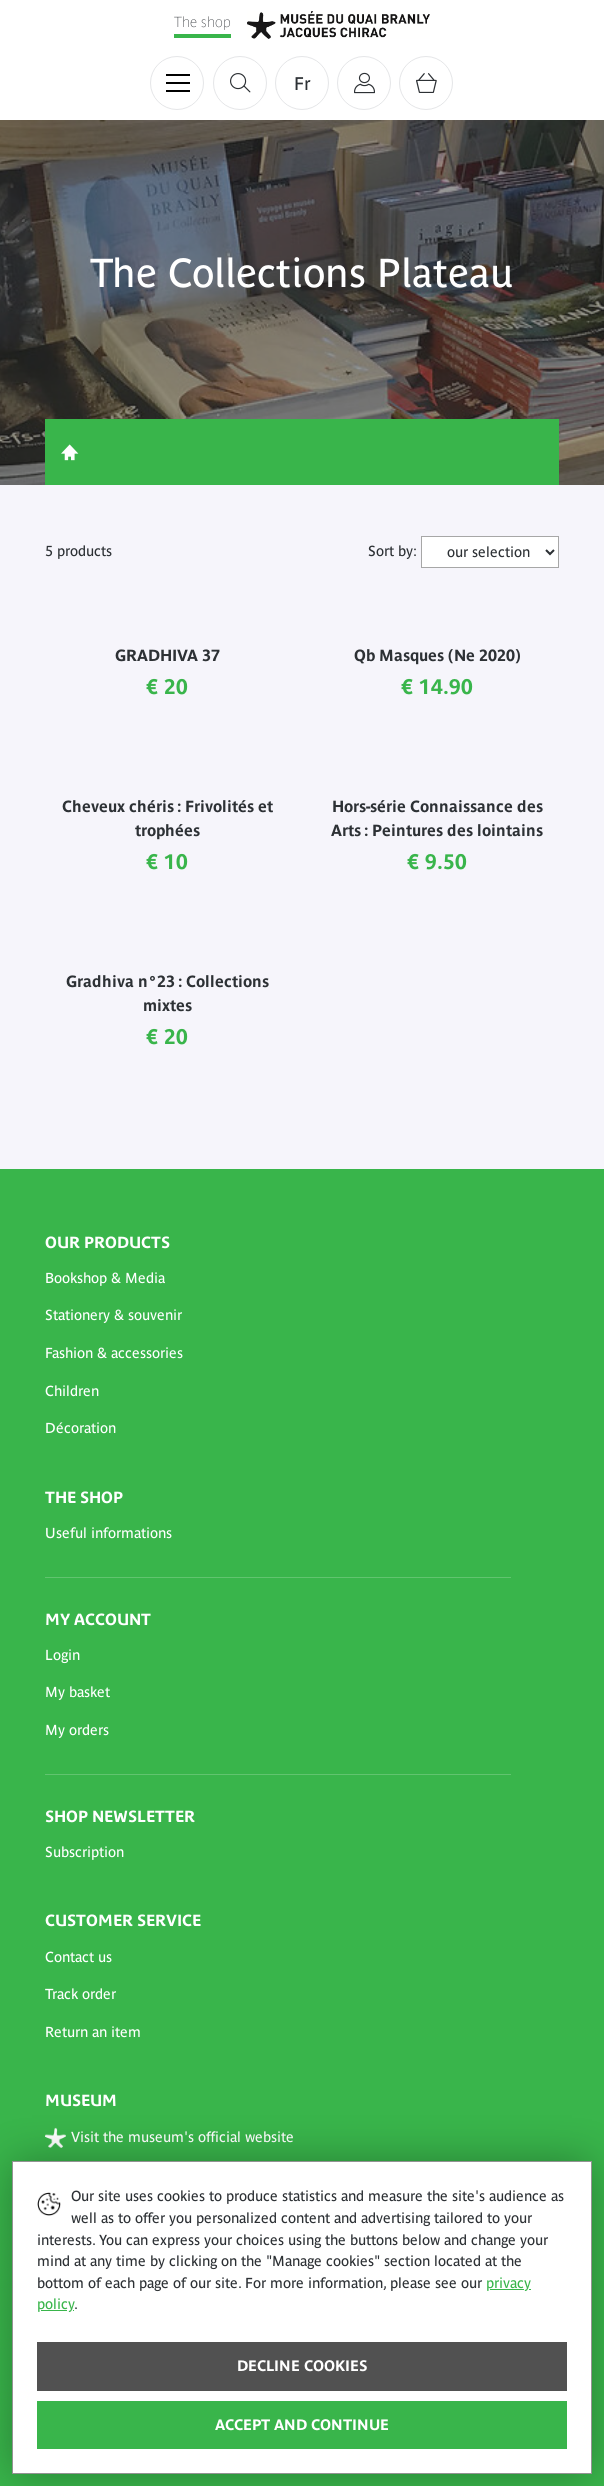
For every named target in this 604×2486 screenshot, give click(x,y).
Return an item (93, 2032)
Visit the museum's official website (169, 2137)
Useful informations (108, 1533)
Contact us (78, 1957)
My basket (77, 1692)
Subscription (84, 1852)
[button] (278, 1279)
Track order (80, 1994)
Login (62, 1655)
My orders (77, 1730)
